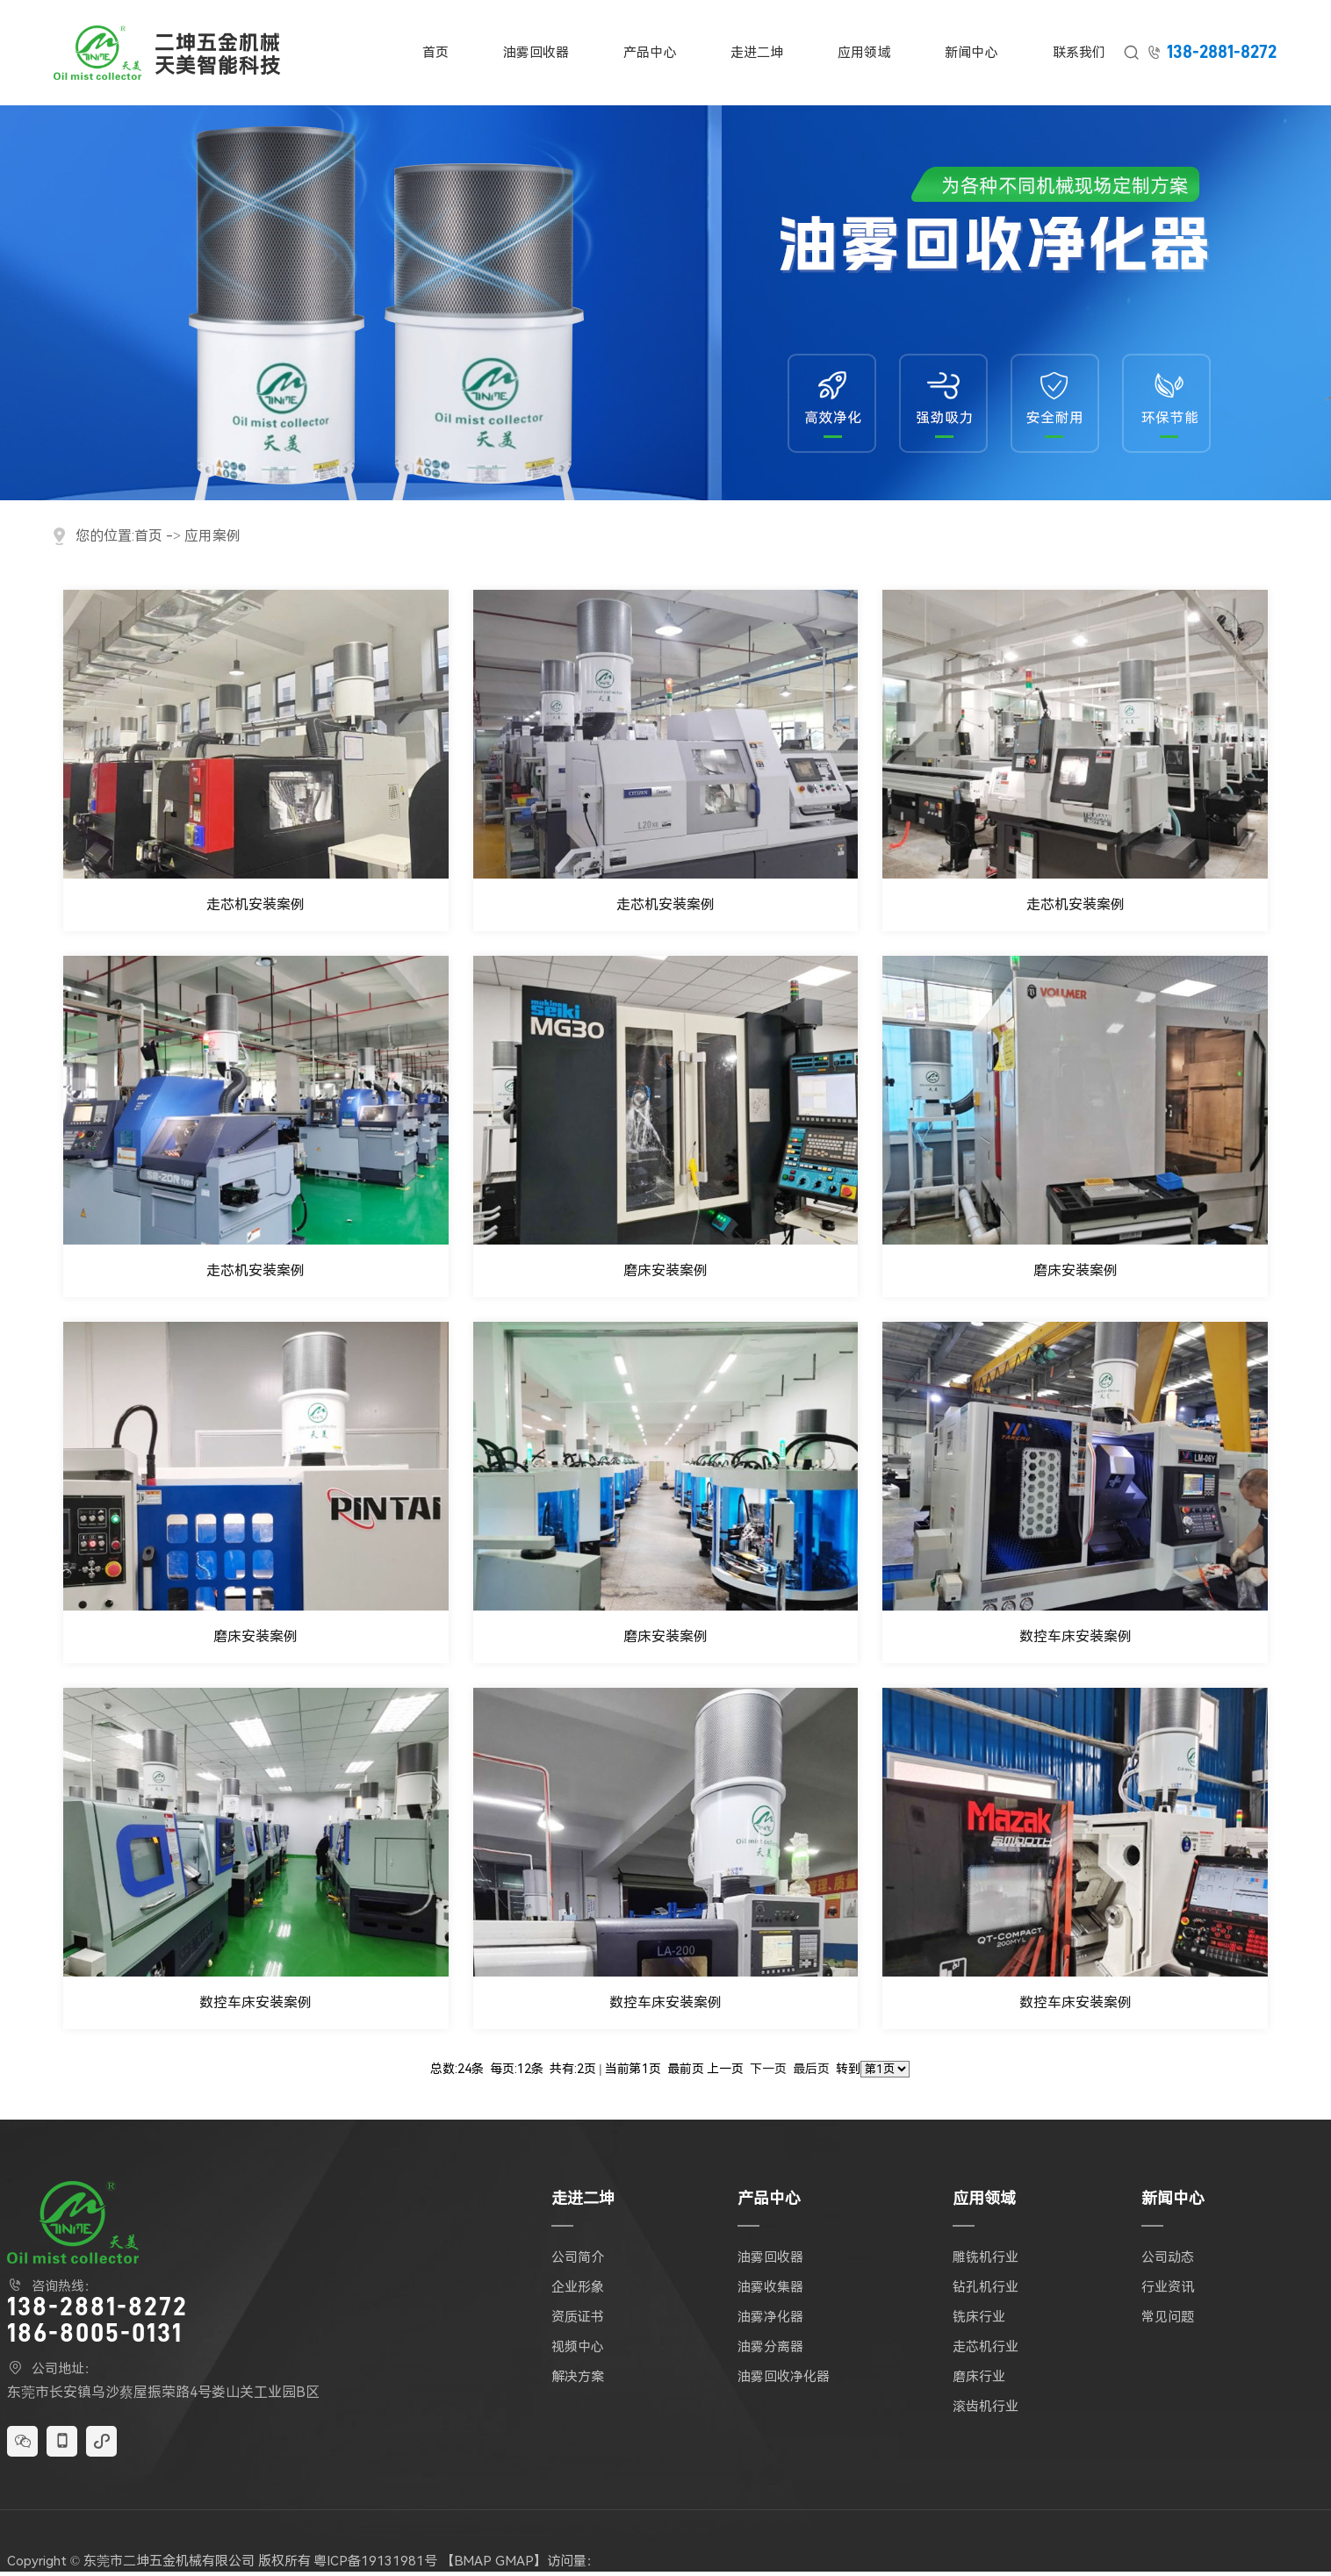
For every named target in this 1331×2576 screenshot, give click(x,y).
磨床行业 (979, 2377)
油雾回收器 (536, 53)
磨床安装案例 (665, 1270)
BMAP (473, 2561)
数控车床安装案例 (1075, 1636)
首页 (435, 53)
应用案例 (212, 535)
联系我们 (1079, 53)
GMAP (514, 2561)
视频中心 (577, 2347)
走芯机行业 (985, 2347)
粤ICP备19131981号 (375, 2561)
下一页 (768, 2069)
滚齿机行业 (985, 2407)
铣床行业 (979, 2317)
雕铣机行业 (985, 2257)
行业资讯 (1167, 2287)
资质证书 (577, 2317)
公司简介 (577, 2257)
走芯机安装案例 (255, 904)
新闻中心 (971, 53)
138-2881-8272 (1222, 52)
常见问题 (1167, 2317)
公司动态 (1167, 2257)
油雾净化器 (770, 2317)
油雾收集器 (770, 2287)
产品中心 (649, 53)
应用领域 (864, 53)
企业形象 (577, 2287)
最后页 (811, 2069)
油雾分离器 (770, 2347)
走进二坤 (756, 53)
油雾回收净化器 (783, 2377)
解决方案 (577, 2377)
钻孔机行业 (985, 2287)
